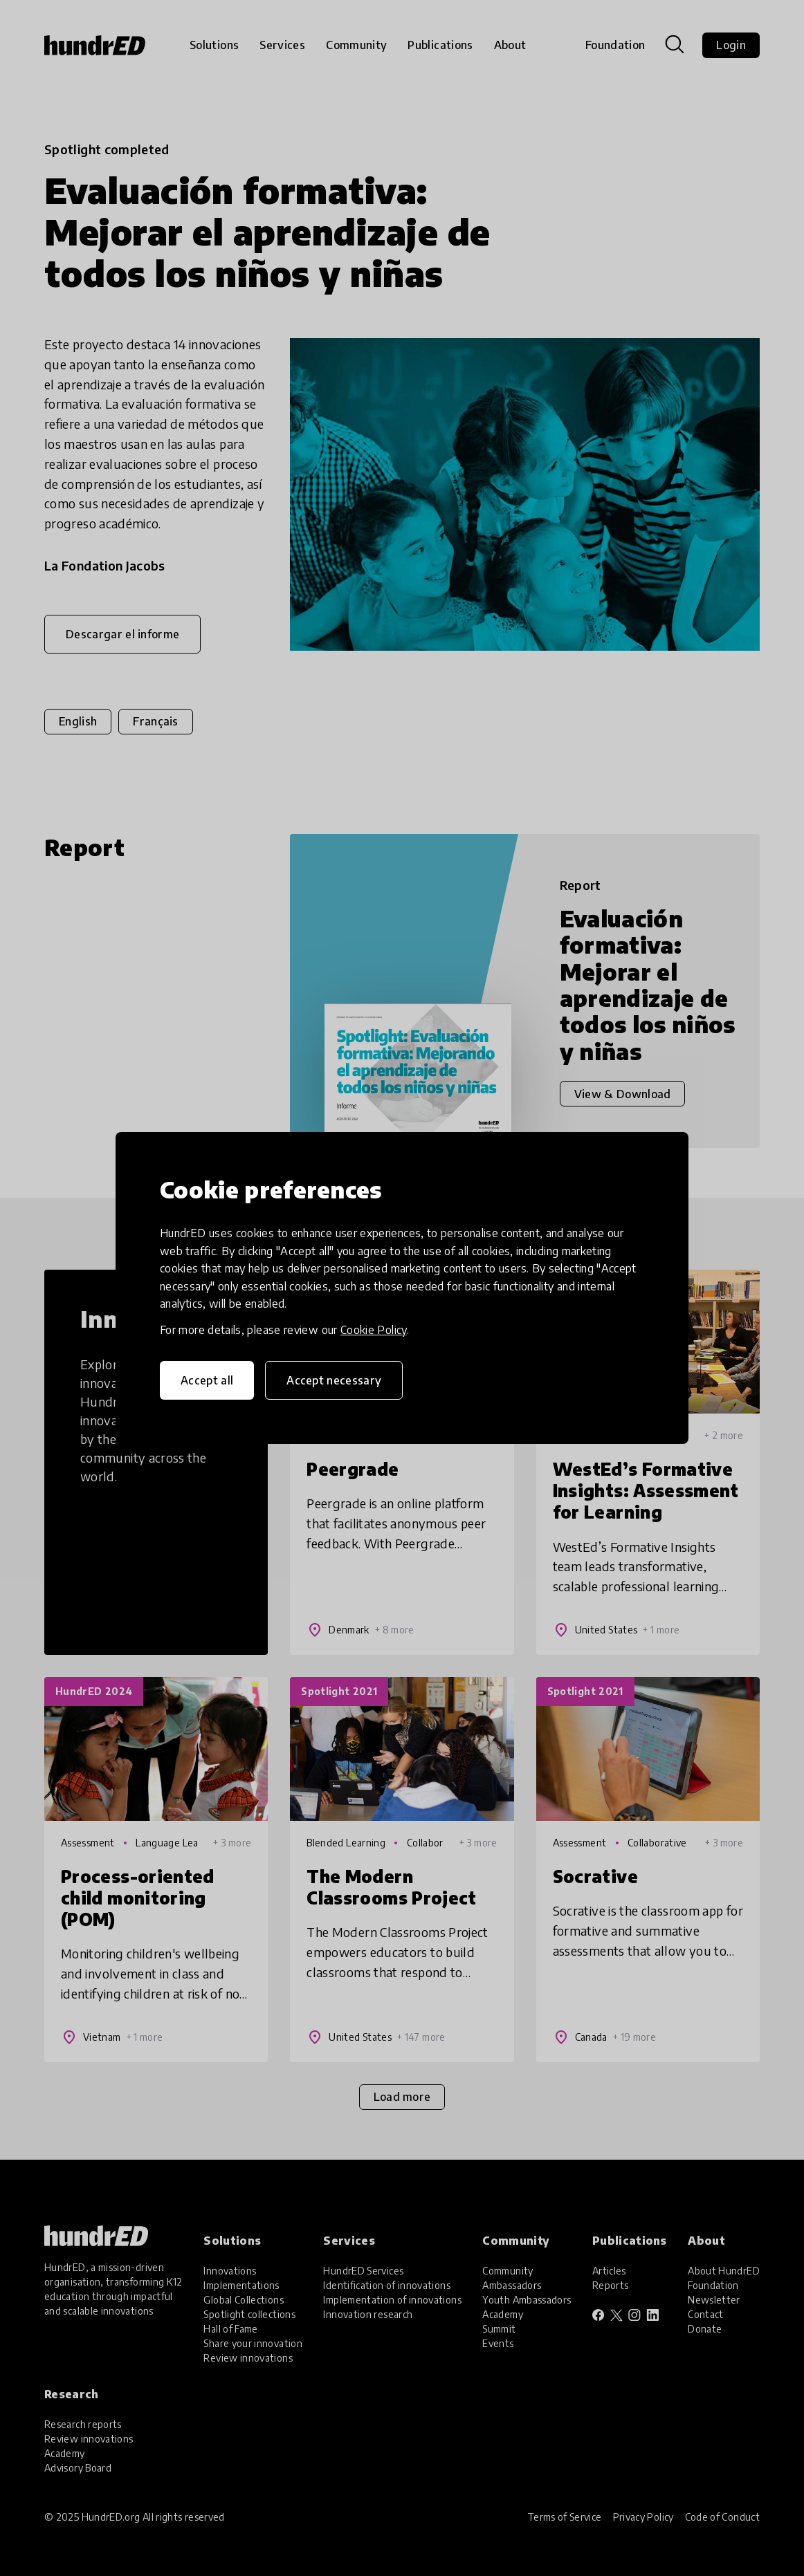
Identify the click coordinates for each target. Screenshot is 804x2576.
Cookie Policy (373, 1330)
